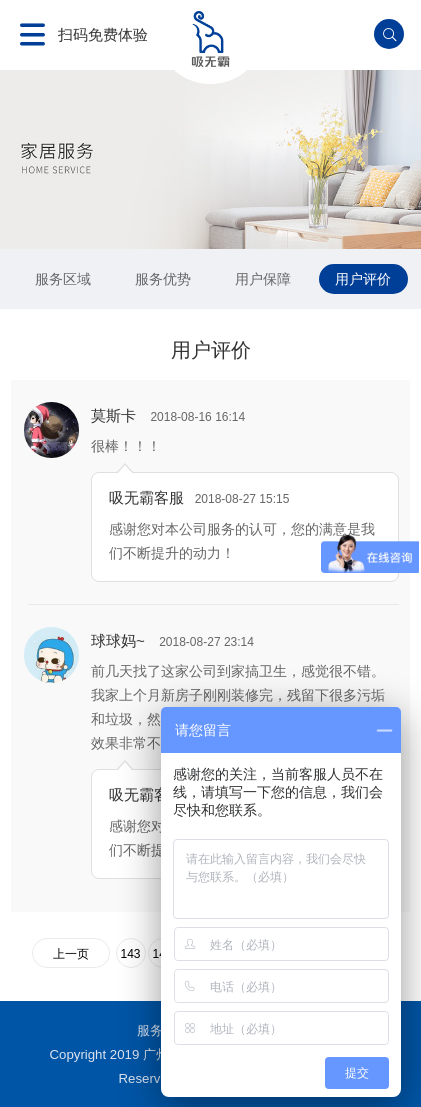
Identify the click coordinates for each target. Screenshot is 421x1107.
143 (130, 954)
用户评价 (363, 279)
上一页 (71, 954)
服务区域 (63, 279)
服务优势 (163, 279)
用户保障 (263, 279)
